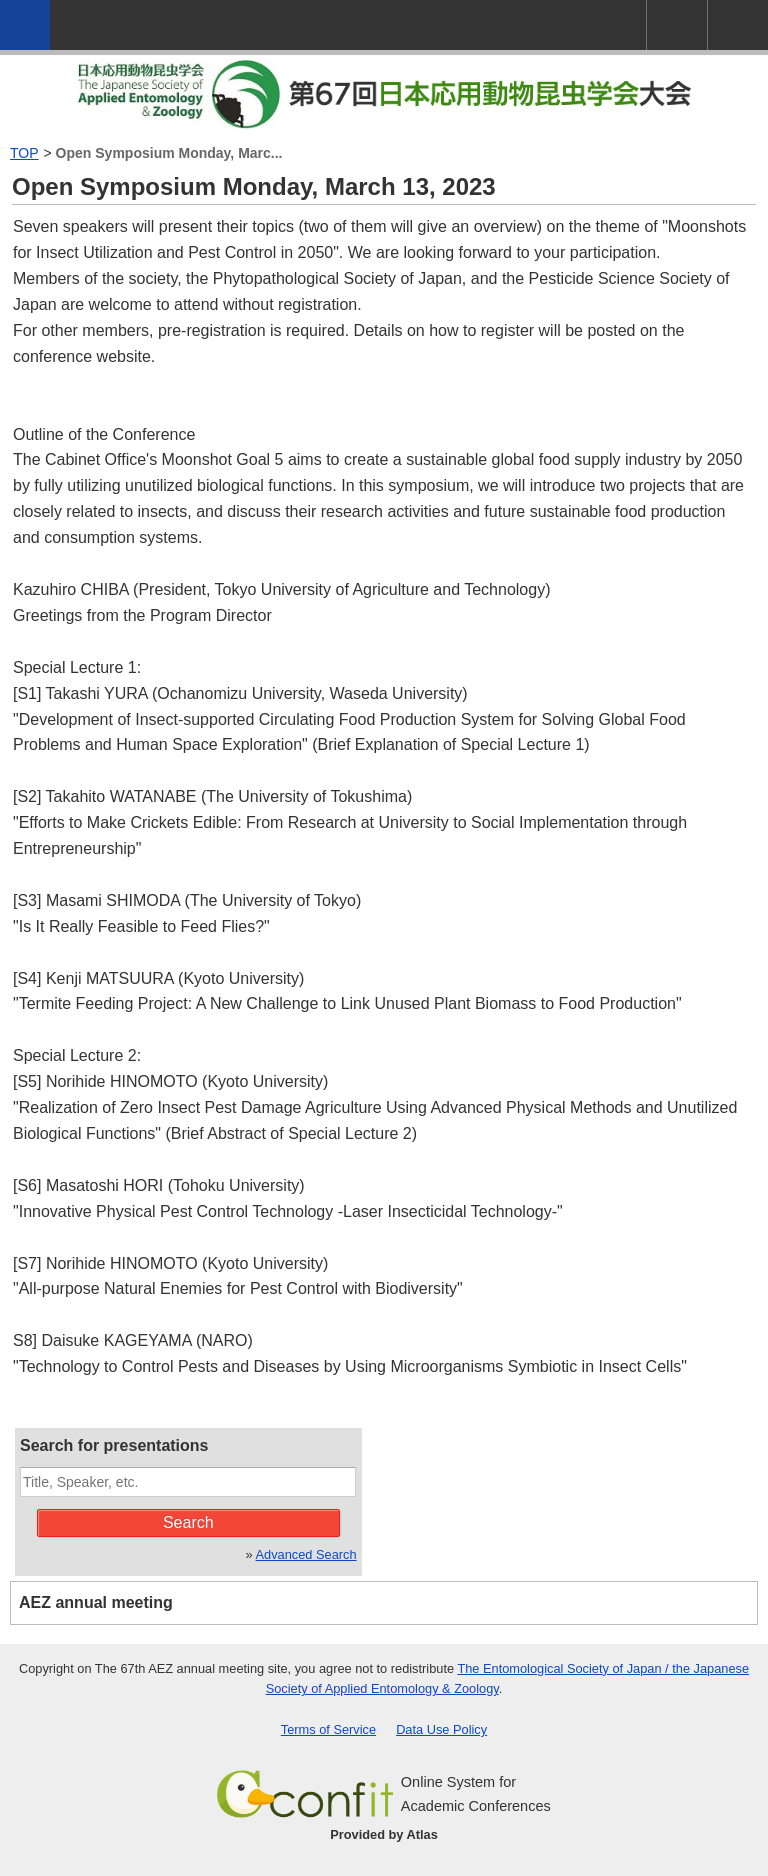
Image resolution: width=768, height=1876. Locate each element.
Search (188, 1522)
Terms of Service (328, 1729)
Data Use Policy (441, 1729)
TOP (24, 153)
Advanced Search (306, 1554)
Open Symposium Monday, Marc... (169, 153)
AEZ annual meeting (96, 1602)
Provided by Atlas (384, 1834)
